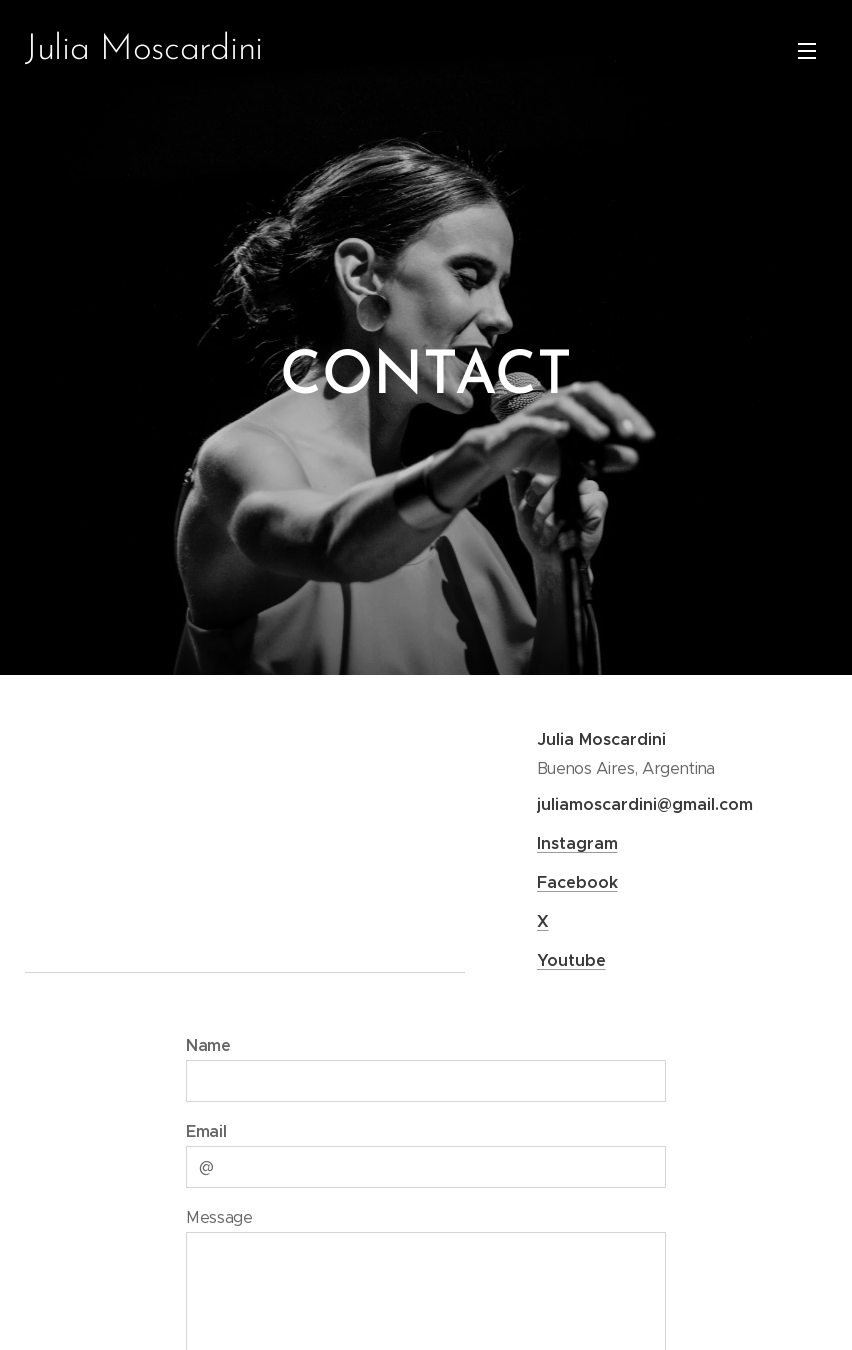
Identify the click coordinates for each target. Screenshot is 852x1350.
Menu (807, 51)
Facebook (576, 882)
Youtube (570, 960)
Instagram (576, 843)
